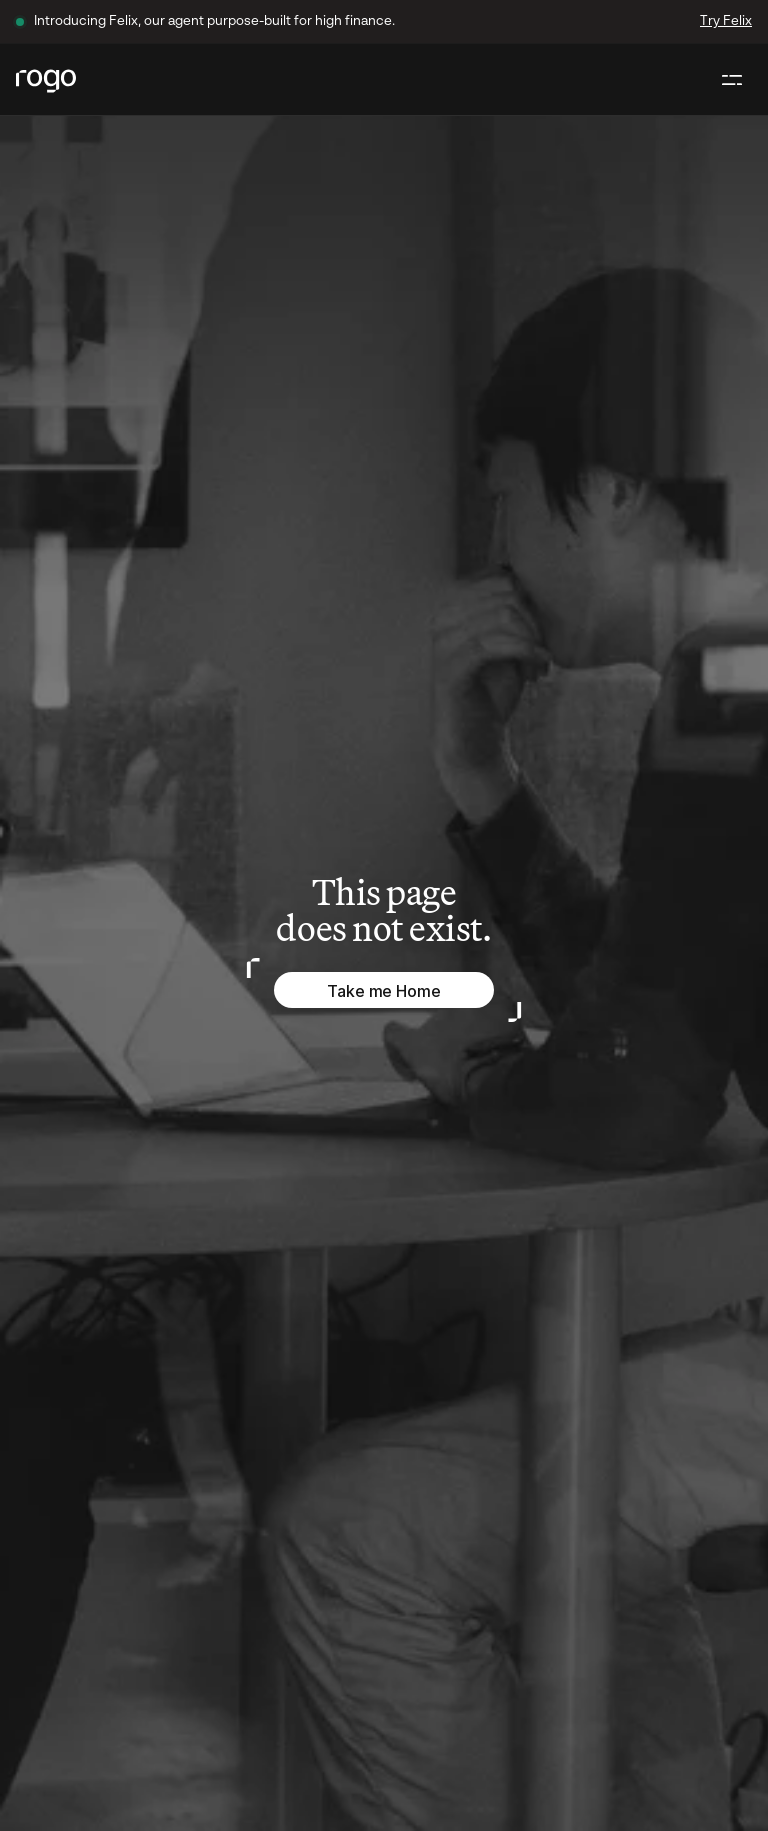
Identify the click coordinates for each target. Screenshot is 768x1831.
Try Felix (726, 21)
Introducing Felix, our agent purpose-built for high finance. (214, 21)
